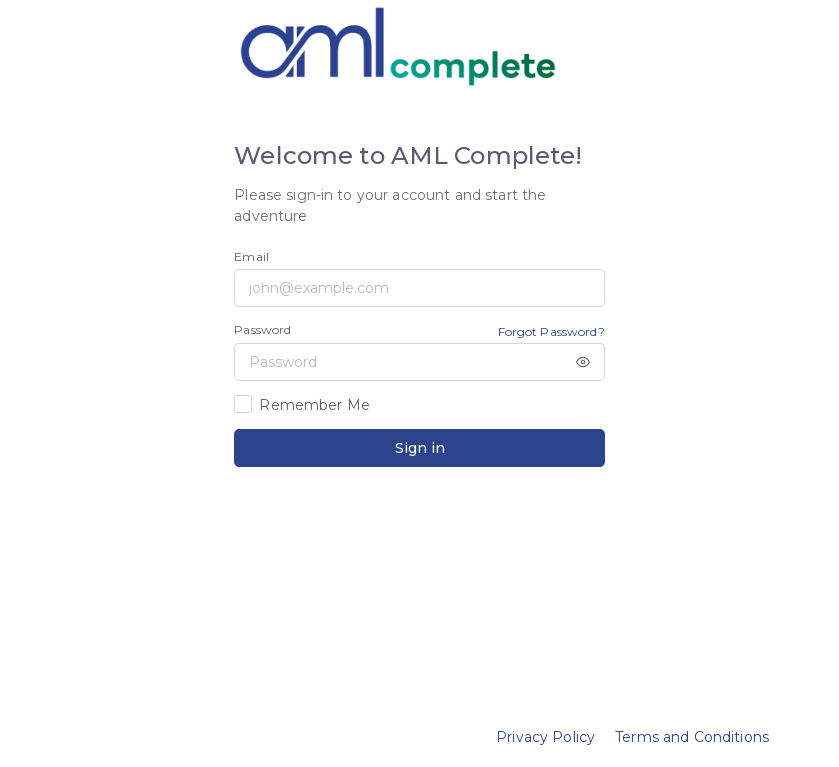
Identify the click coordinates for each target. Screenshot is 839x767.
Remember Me (314, 405)
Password (262, 329)
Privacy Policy (545, 737)
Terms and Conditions (692, 737)
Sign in (420, 448)
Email (251, 256)
